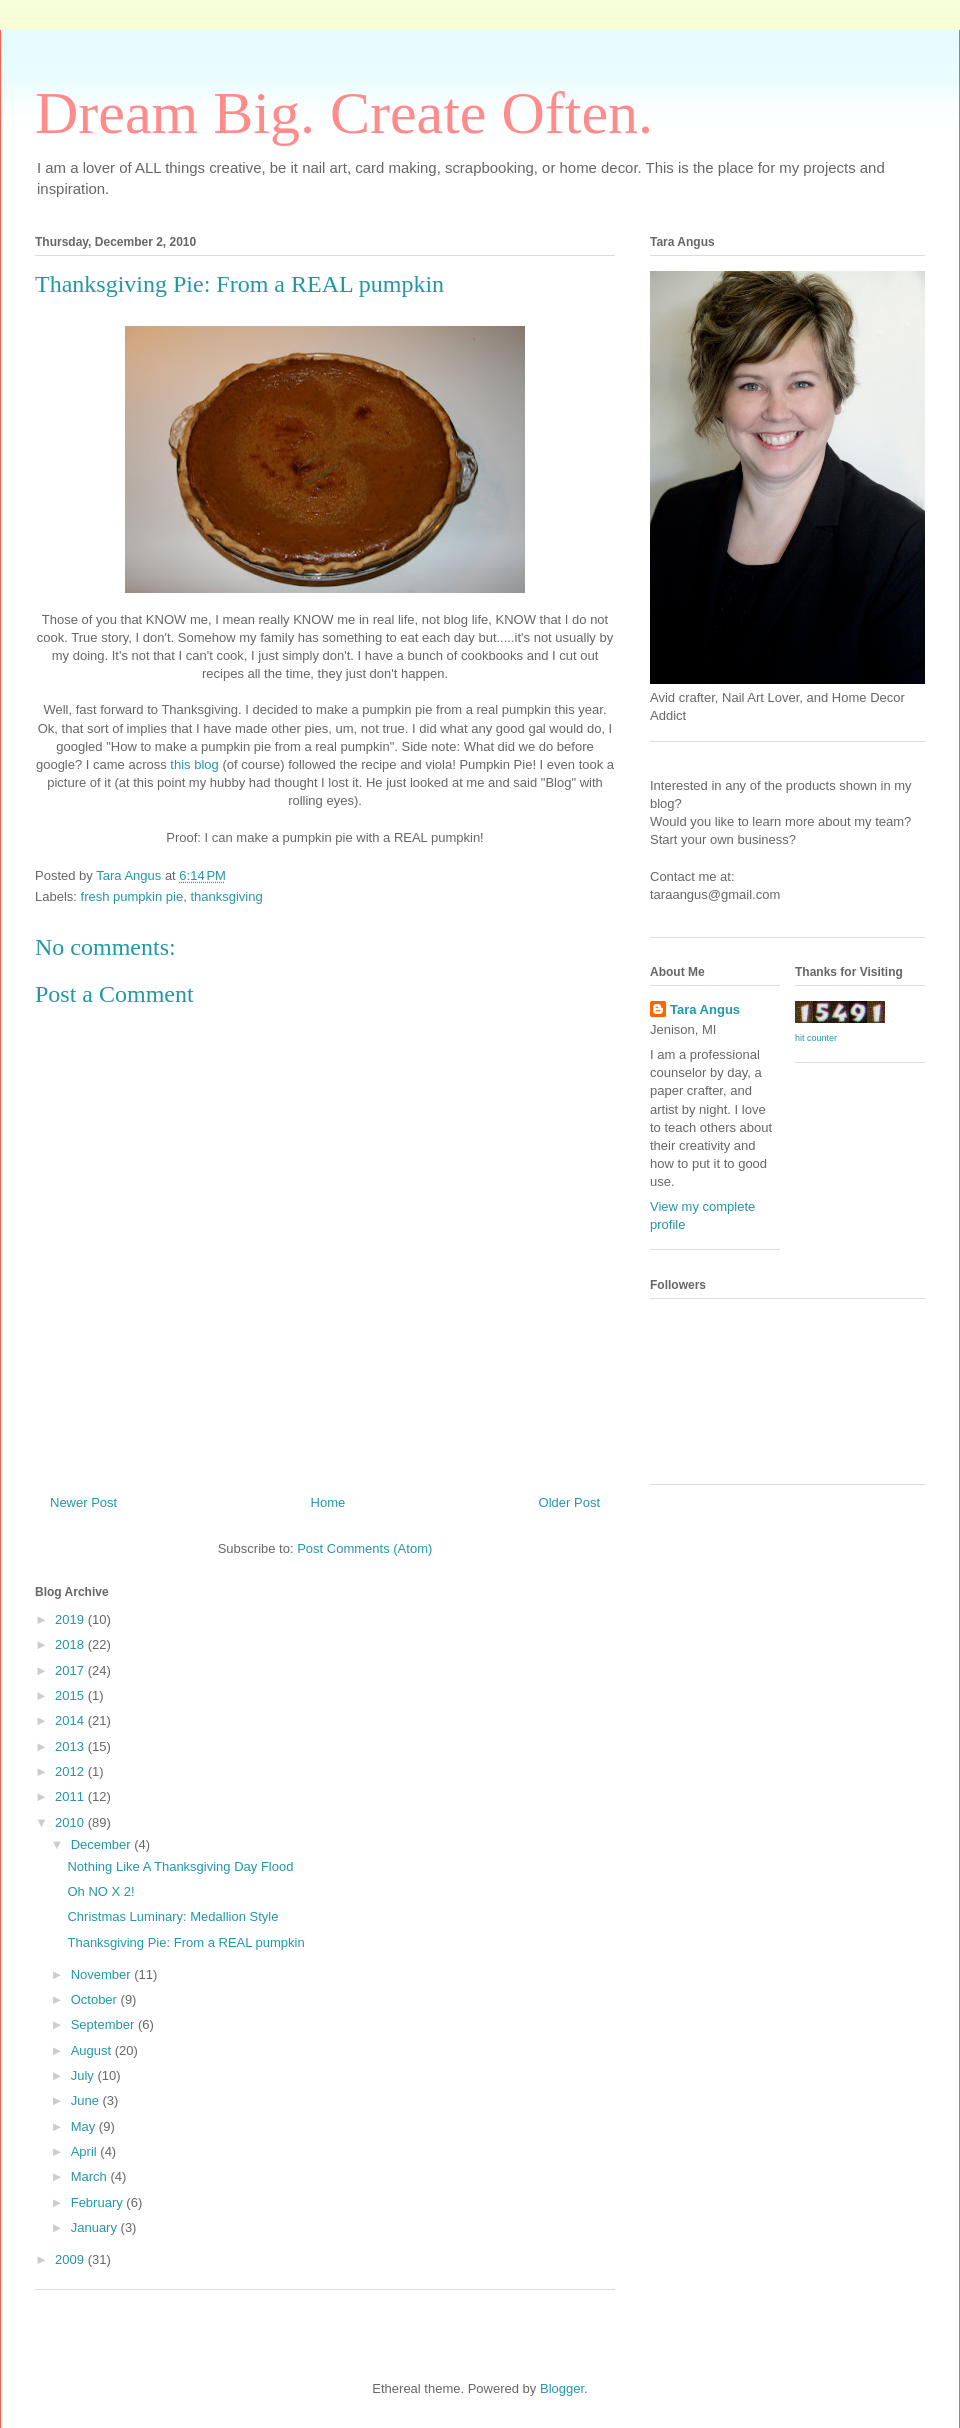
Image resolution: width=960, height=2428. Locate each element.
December (103, 1844)
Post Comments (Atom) (364, 1548)
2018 (71, 1644)
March (91, 2176)
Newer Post (83, 1502)
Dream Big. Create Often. (344, 113)
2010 (71, 1822)
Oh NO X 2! (100, 1891)
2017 (71, 1670)
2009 (71, 2259)
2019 (71, 1619)
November (103, 1974)
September (104, 2024)
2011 (71, 1796)
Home (328, 1502)
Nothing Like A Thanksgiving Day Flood (180, 1866)
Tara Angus (705, 1009)
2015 (71, 1695)
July (84, 2075)
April (86, 2151)
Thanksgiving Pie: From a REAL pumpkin (185, 1942)
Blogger (562, 2388)
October (96, 1999)
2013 (71, 1746)
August (93, 2050)
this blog (196, 764)
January (96, 2227)
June (87, 2100)
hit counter (816, 1038)
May (85, 2126)
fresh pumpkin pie (132, 896)
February (99, 2202)
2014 (71, 1720)
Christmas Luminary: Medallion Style (172, 1916)
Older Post (569, 1502)
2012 (71, 1771)
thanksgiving (226, 896)
